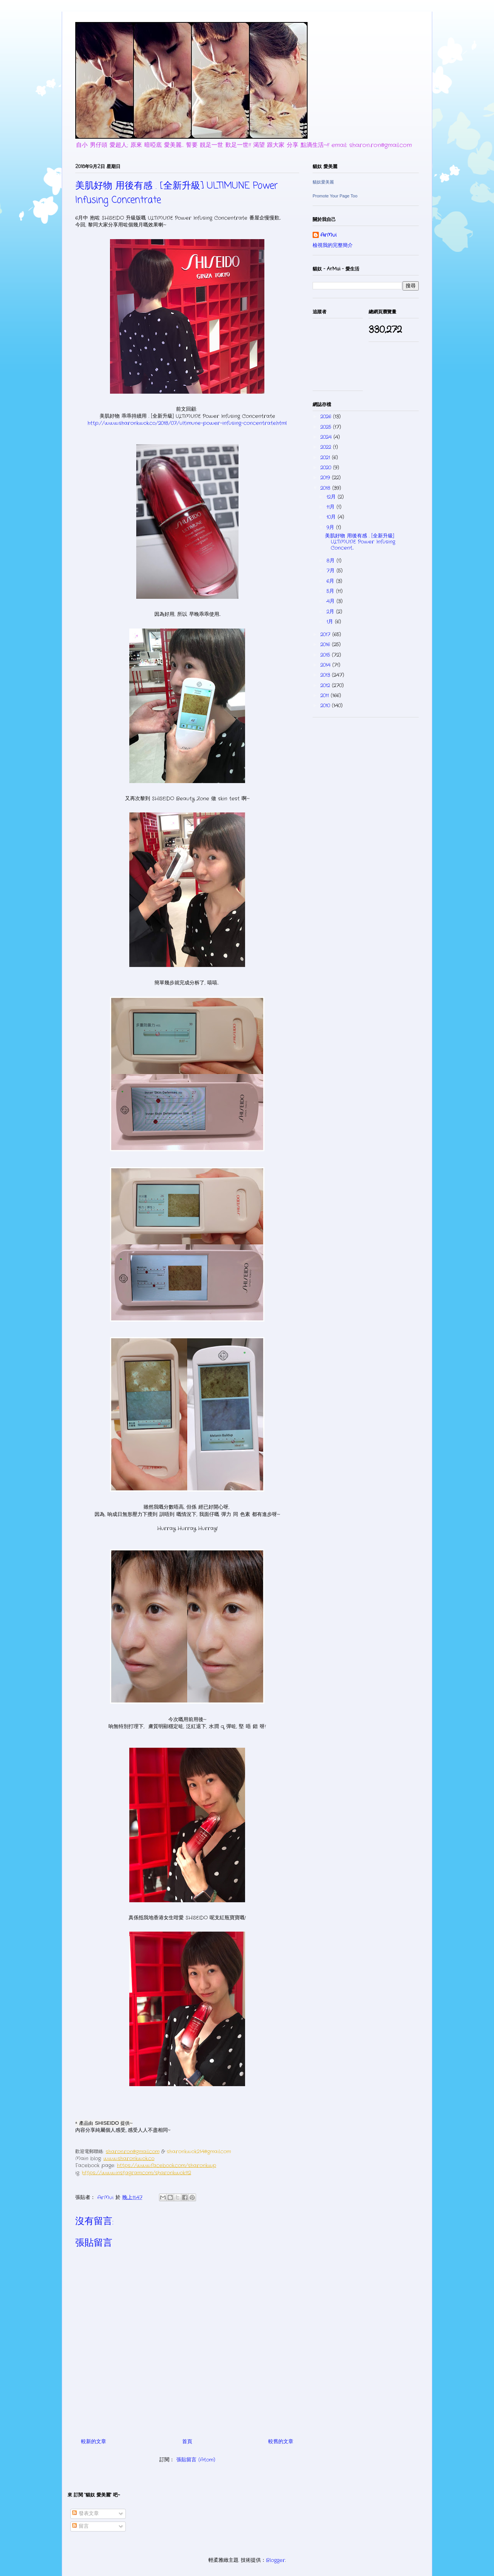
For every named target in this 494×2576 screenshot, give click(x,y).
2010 (326, 705)
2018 (326, 488)
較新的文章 (93, 2441)
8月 (332, 560)
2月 (331, 611)
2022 (326, 447)
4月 (332, 601)
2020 (326, 467)
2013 (326, 675)
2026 (326, 416)
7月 (332, 570)
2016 (326, 644)
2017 (326, 634)
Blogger (275, 2560)
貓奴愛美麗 (323, 182)
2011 (325, 695)
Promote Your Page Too (335, 196)
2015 (326, 655)
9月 (331, 527)
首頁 (187, 2441)
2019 (326, 477)
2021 (326, 457)
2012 (326, 685)
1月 (331, 621)
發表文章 (85, 2513)
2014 (326, 665)
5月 (331, 591)
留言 (80, 2526)
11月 (332, 507)
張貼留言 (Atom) (195, 2460)
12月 (332, 497)
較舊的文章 (280, 2441)
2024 (326, 437)
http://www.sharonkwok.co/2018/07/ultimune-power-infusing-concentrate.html (187, 423)
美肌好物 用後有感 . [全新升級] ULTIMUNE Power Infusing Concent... (360, 542)
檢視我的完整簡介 (333, 245)
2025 (326, 427)
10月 (332, 517)
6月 (331, 581)
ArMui (328, 235)
